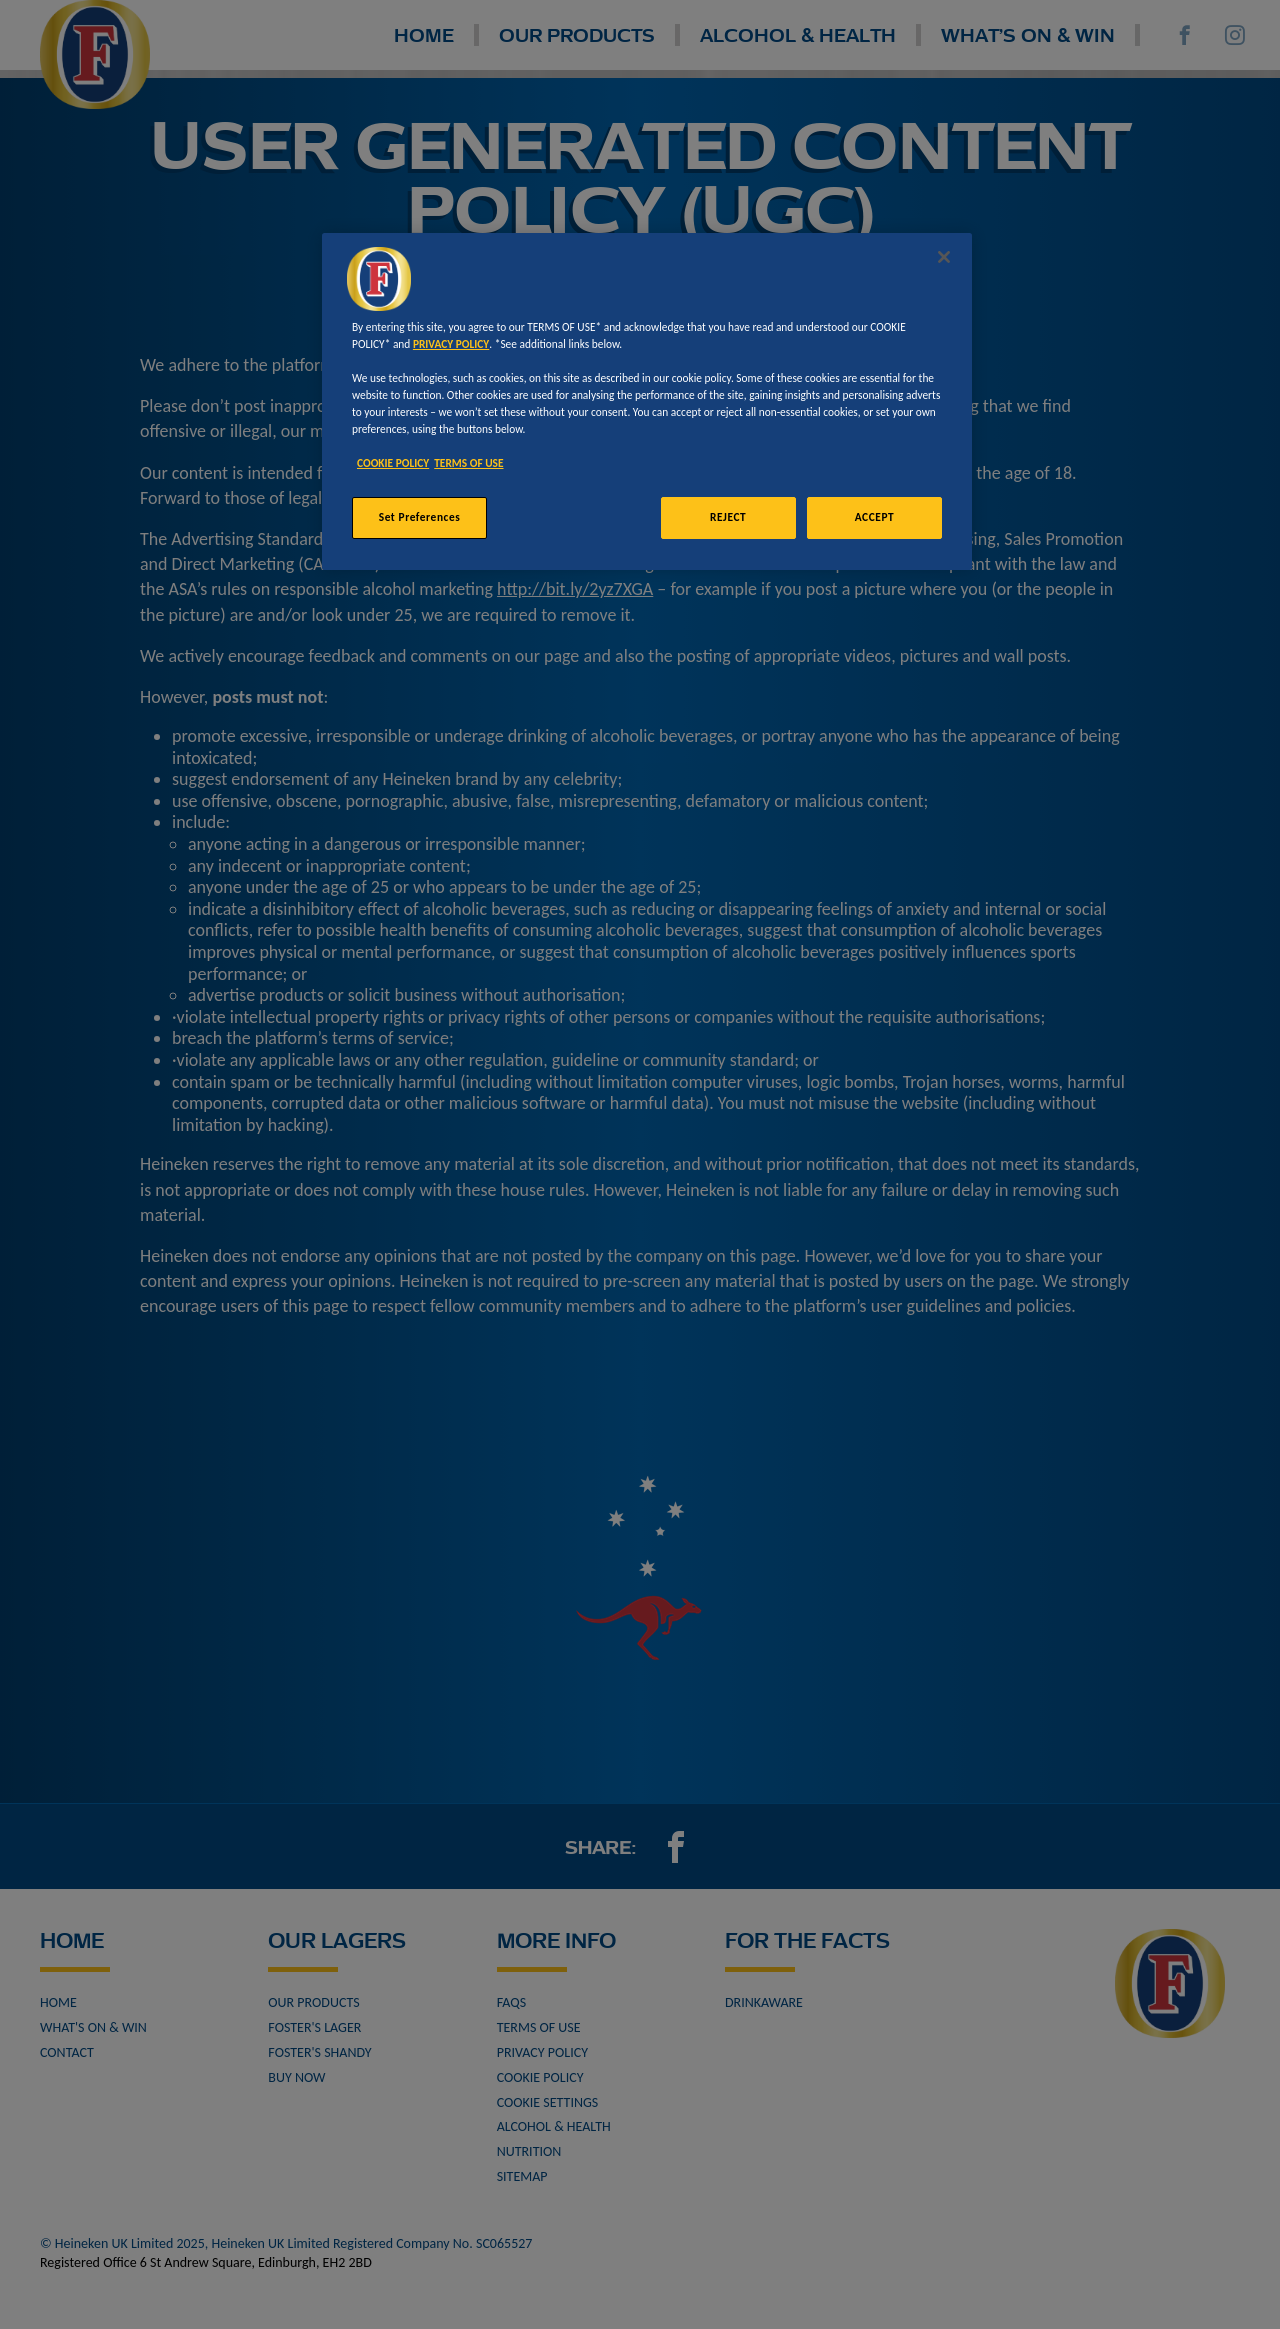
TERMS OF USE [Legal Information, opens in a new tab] (468, 463)
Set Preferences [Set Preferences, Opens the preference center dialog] (420, 517)
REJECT (728, 517)
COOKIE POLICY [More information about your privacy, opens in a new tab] (393, 463)
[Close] (944, 257)
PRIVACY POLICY (451, 344)
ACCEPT (874, 517)
